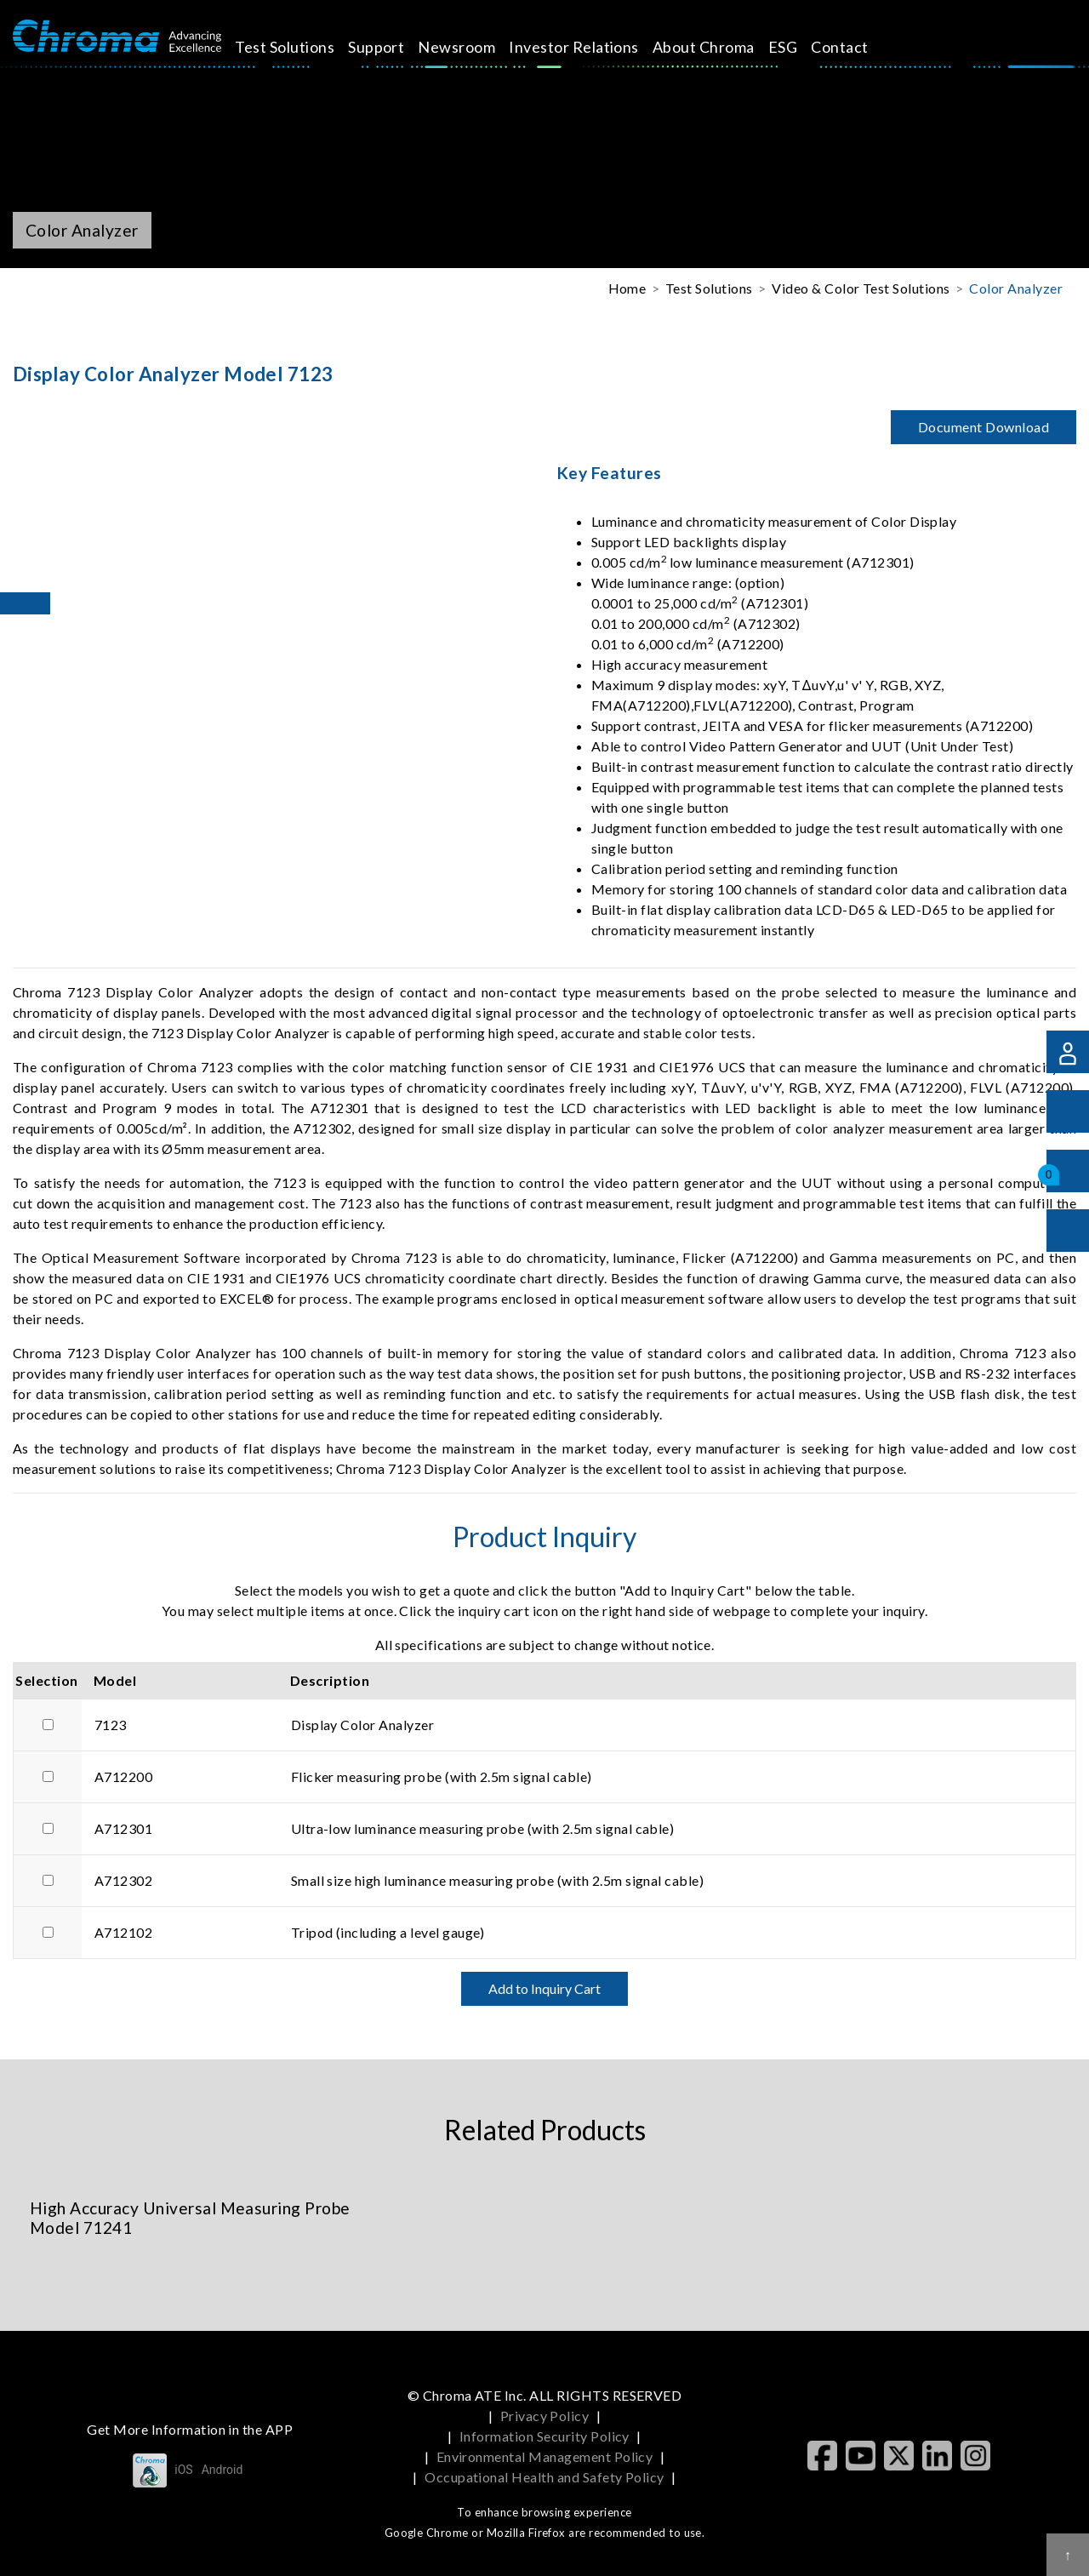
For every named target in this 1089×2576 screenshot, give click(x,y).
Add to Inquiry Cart (544, 1988)
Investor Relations (593, 46)
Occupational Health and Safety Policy (544, 2477)
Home (627, 288)
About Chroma (723, 46)
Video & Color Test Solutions (860, 288)
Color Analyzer (1016, 288)
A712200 (123, 1776)
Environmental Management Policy (544, 2456)
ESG (801, 46)
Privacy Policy (545, 2416)
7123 (110, 1724)
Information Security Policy (544, 2436)
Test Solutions (304, 46)
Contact (858, 46)
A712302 (123, 1880)
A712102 (123, 1932)
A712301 (123, 1828)
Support (396, 46)
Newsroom (476, 46)
